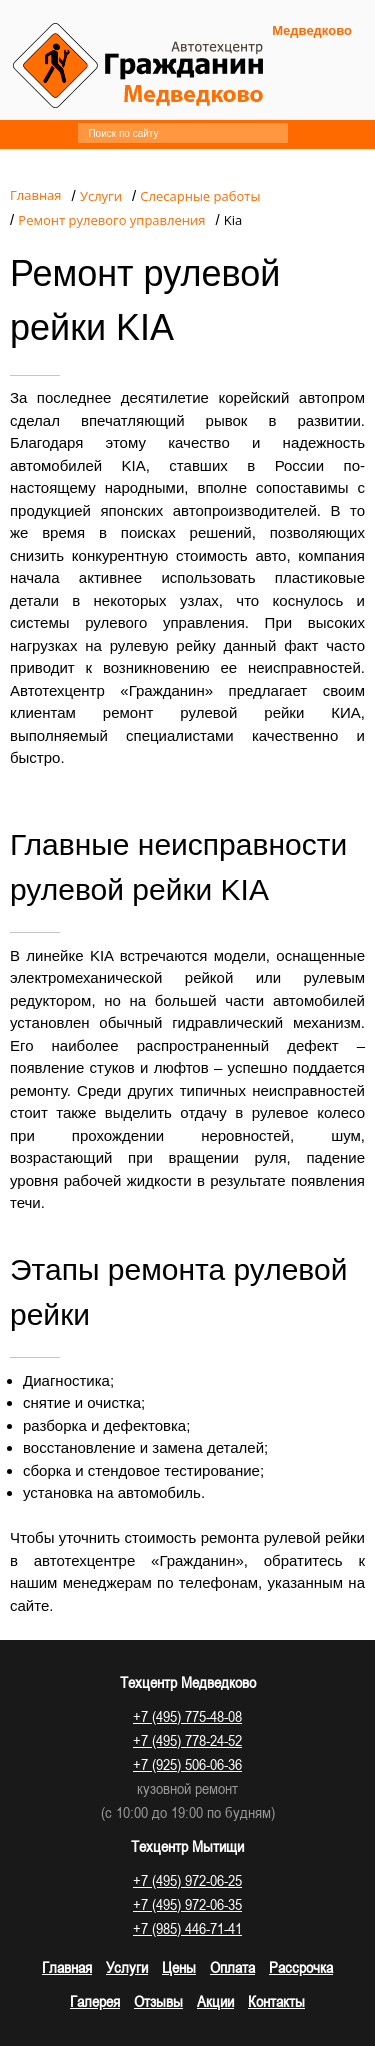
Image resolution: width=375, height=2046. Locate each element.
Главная (67, 1967)
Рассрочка (301, 1967)
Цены (179, 1967)
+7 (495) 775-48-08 (187, 1716)
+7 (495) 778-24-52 (187, 1740)
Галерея (95, 2001)
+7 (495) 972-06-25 (187, 1880)
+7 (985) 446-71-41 (187, 1928)
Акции (215, 2001)
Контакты (276, 2001)
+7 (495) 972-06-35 (187, 1904)
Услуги (127, 1967)
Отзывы (158, 2001)
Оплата (232, 1967)
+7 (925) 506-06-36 (187, 1764)
